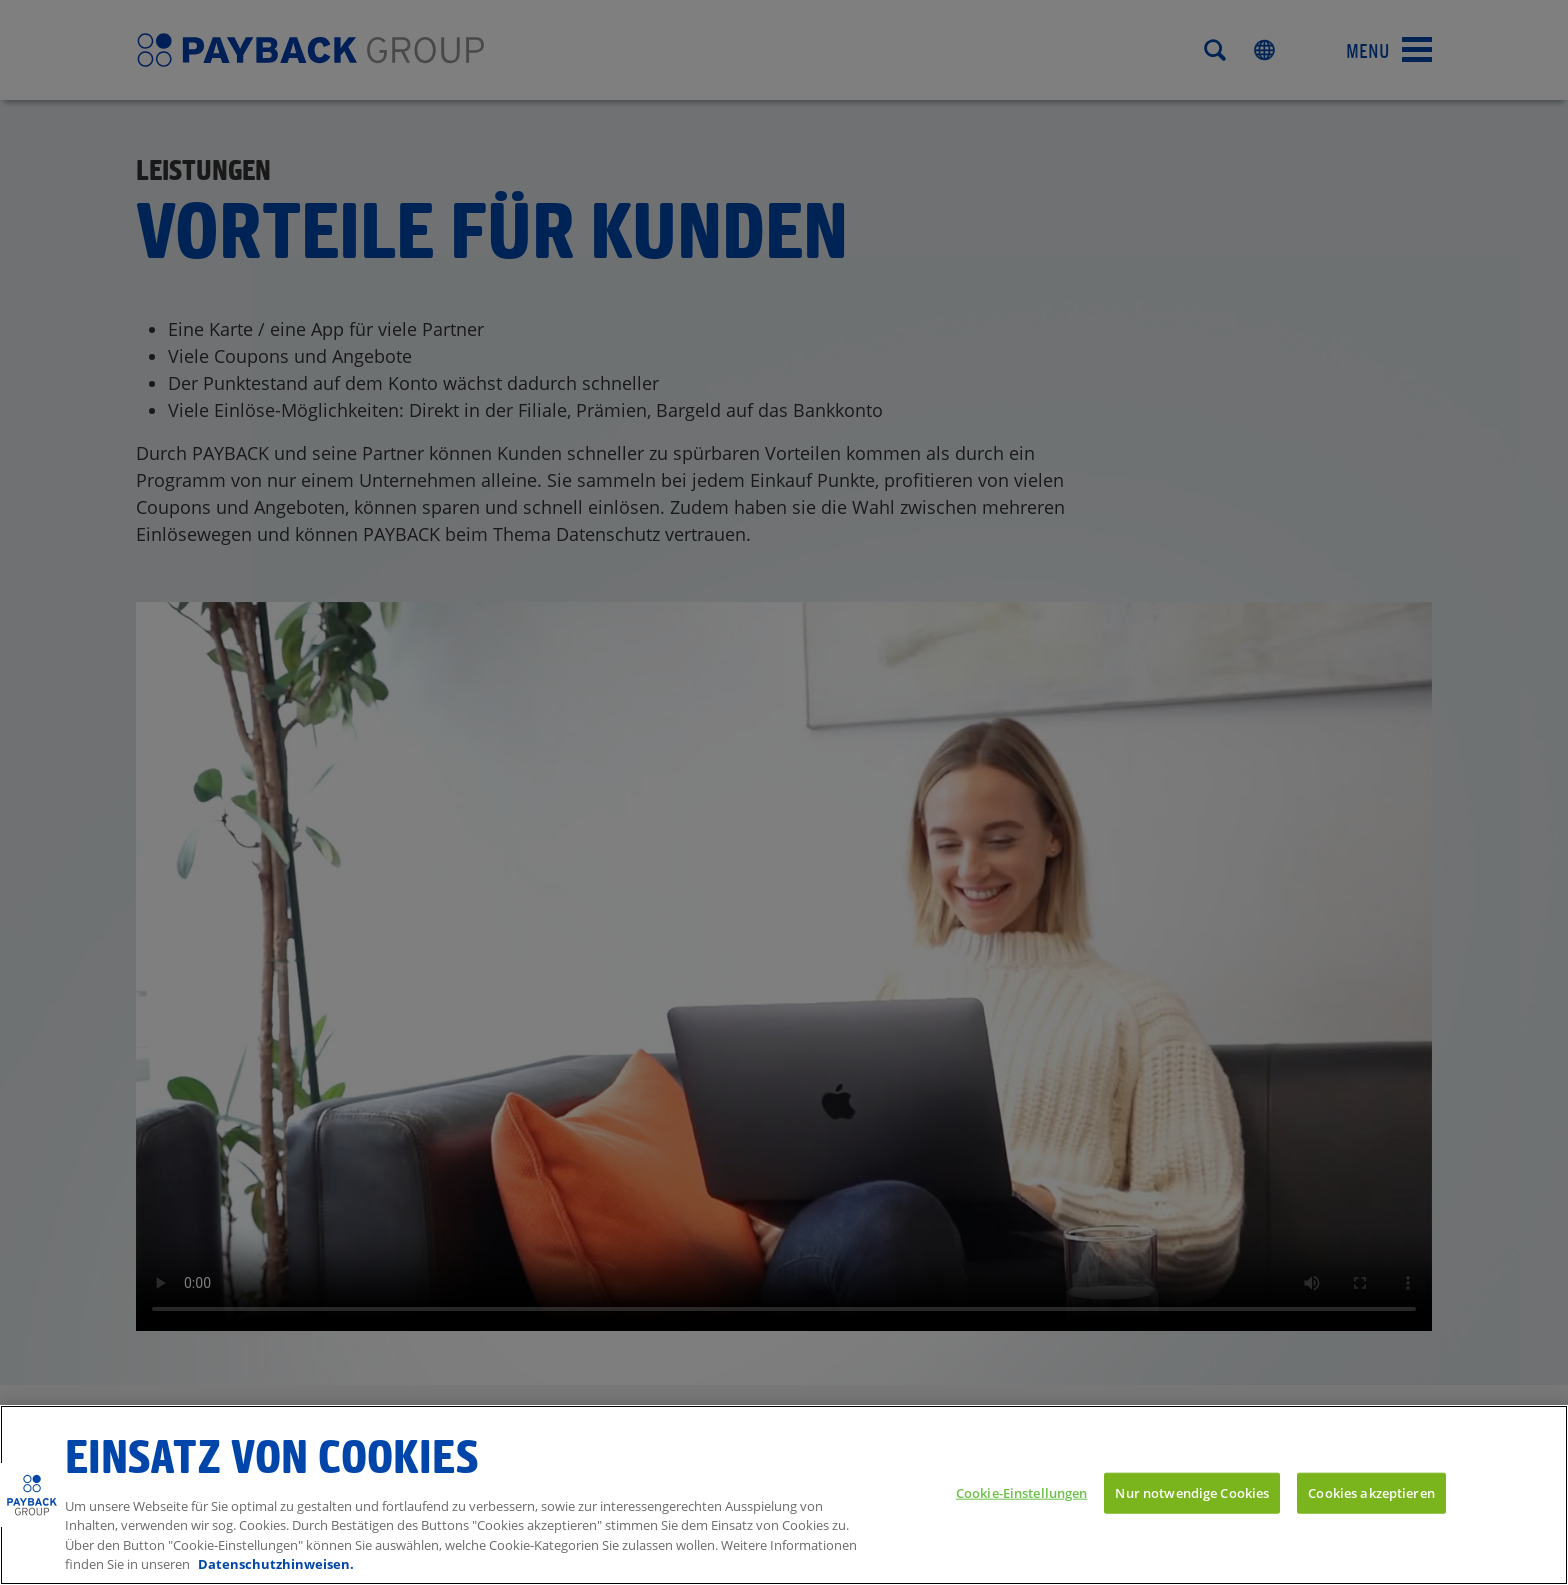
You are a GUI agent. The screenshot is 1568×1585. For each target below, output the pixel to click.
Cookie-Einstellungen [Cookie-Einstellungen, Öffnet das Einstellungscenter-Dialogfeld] (1022, 1492)
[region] (784, 1495)
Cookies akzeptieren (1371, 1492)
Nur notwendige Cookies (1192, 1492)
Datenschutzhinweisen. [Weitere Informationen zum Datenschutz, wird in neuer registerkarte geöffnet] (276, 1564)
